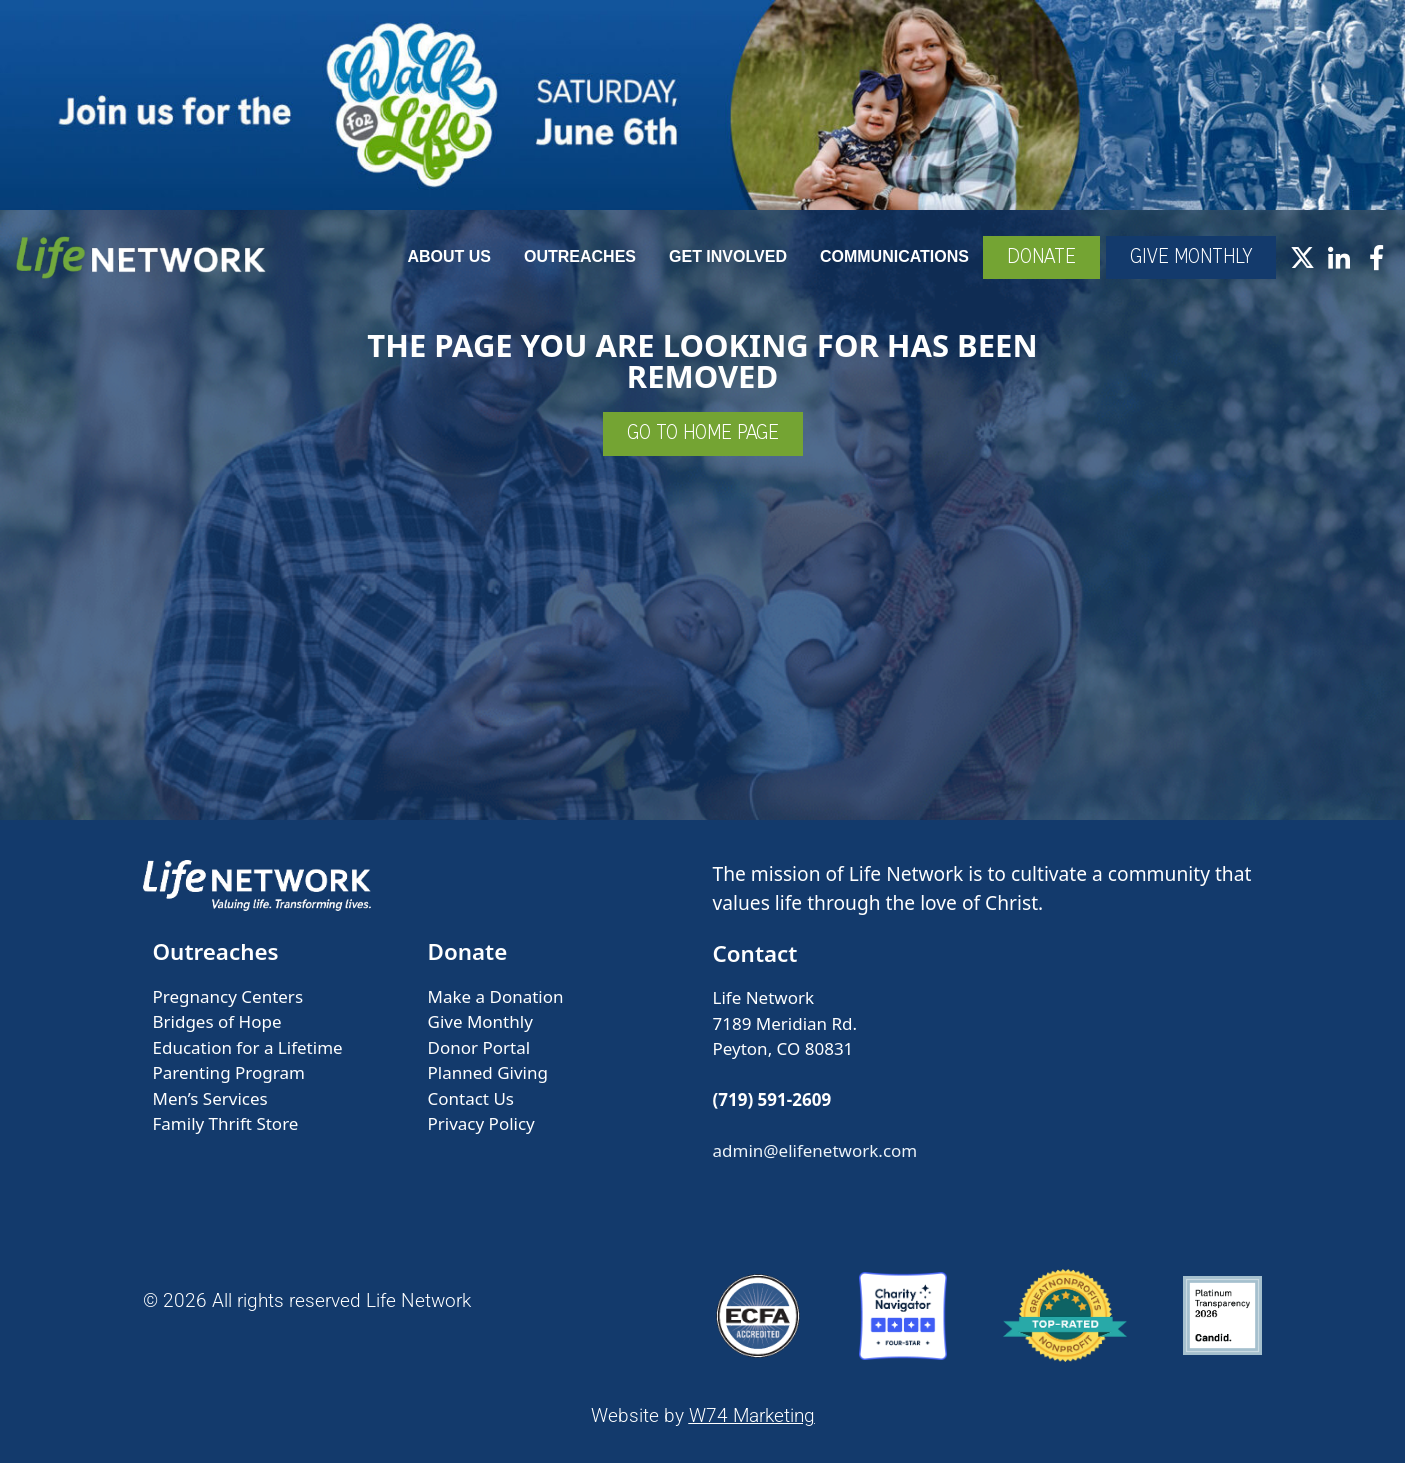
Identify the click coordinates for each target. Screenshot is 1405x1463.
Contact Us (471, 1098)
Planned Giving (488, 1072)
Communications (894, 256)
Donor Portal (479, 1047)
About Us (449, 256)
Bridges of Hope (217, 1021)
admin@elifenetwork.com (815, 1150)
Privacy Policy (481, 1123)
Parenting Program (229, 1072)
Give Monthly (480, 1021)
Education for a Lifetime (248, 1047)
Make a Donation (496, 996)
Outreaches (580, 256)
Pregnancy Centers (228, 996)
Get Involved (728, 256)
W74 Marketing (752, 1415)
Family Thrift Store (226, 1123)
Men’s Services (210, 1098)
